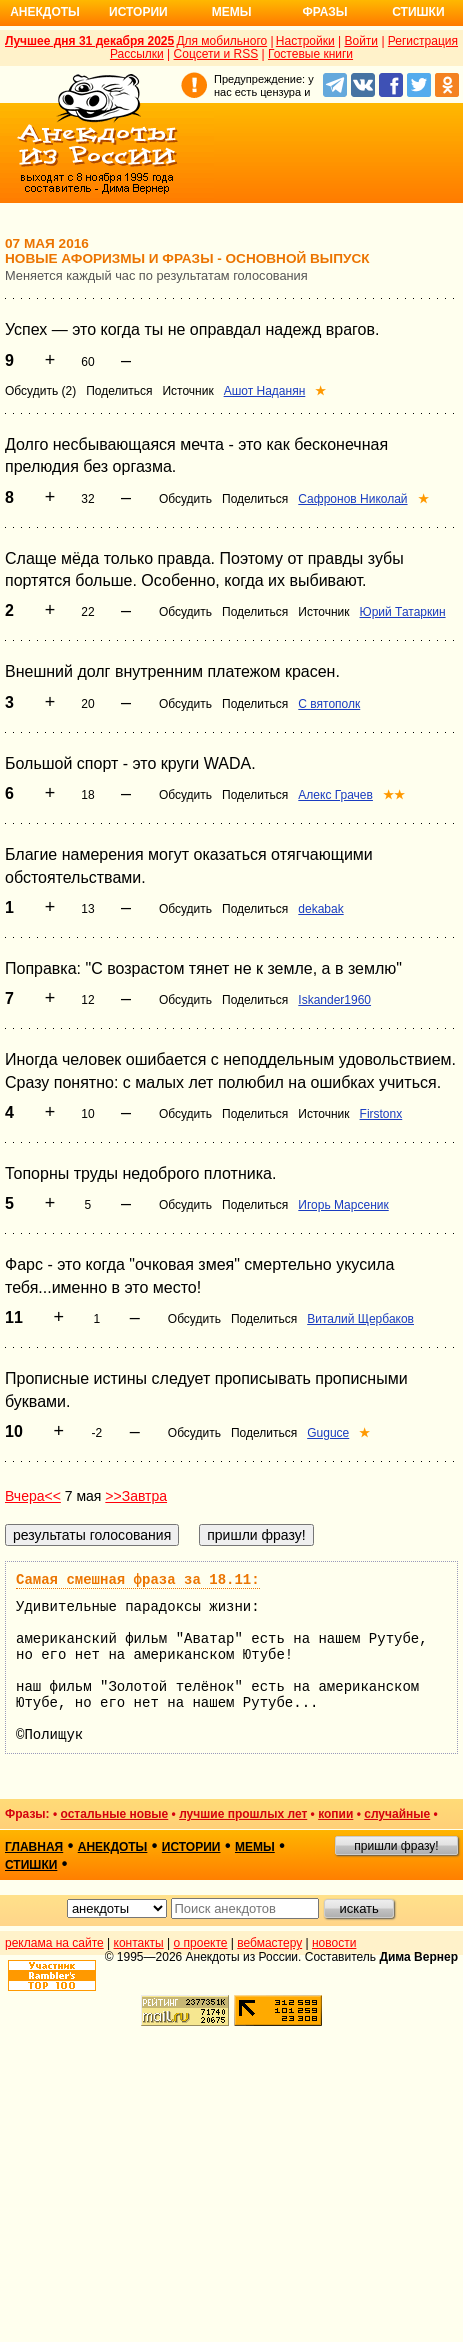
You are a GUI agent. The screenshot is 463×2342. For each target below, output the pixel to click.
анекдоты (113, 1847)
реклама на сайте (54, 1943)
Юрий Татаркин (403, 612)
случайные (397, 1814)
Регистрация (423, 41)
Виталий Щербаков (360, 1319)
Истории (138, 12)
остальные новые (114, 1814)
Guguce (328, 1433)
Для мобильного (221, 41)
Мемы (232, 12)
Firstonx (381, 1114)
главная (34, 1847)
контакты (139, 1943)
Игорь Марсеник (343, 1205)
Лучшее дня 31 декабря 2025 (89, 41)
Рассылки (137, 54)
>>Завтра (136, 1496)
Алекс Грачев (335, 795)
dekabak (320, 909)
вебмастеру (269, 1943)
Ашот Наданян (265, 391)
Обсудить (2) (40, 391)
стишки (31, 1865)
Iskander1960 (334, 1000)
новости (334, 1943)
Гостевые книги (310, 54)
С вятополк (329, 704)
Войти (361, 41)
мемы (255, 1847)
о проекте (201, 1943)
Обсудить (185, 499)
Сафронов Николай (352, 499)
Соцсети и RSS (216, 54)
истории (191, 1847)
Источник (187, 391)
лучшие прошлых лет (243, 1814)
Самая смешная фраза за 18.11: (138, 1580)
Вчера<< (33, 1496)
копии (335, 1814)
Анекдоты (45, 12)
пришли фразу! (396, 1846)
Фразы (324, 12)
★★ (394, 795)
